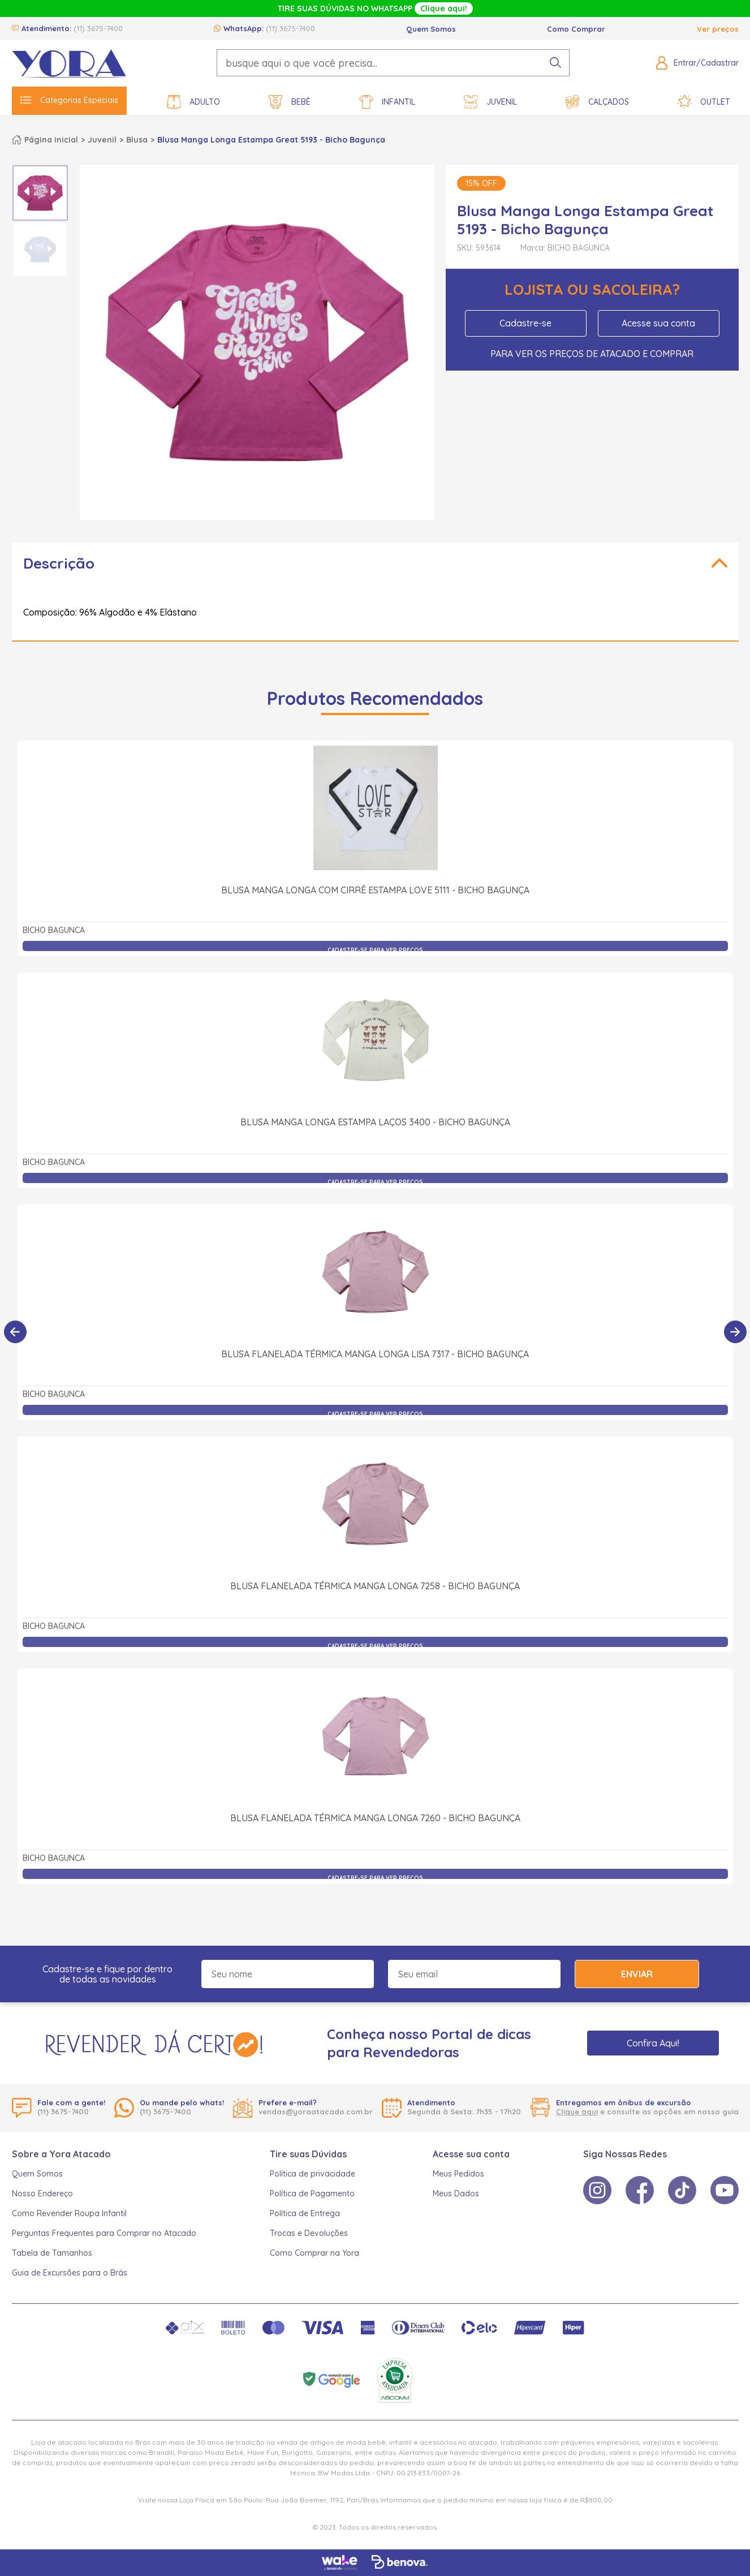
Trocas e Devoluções (309, 2233)
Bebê (290, 102)
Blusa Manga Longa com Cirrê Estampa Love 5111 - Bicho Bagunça (375, 890)
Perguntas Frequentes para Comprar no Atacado (104, 2233)
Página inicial (51, 140)
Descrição (58, 563)
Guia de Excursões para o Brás (69, 2273)
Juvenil (490, 102)
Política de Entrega (305, 2213)
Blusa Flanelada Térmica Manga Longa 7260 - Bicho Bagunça (375, 1818)
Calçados (597, 102)
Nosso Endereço (42, 2193)
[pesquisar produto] (555, 62)
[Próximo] (735, 1332)
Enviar (637, 1974)
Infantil (387, 102)
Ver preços (718, 28)
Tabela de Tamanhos (52, 2253)
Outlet (704, 102)
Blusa (137, 140)
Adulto (193, 102)
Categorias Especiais (69, 100)
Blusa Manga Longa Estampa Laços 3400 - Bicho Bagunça (375, 1122)
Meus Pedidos (458, 2174)
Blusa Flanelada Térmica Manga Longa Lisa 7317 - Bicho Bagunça (375, 1354)
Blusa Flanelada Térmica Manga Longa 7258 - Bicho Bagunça (375, 1586)
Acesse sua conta (658, 323)
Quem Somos (431, 28)
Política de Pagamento (312, 2193)
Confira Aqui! (653, 2043)
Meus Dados (456, 2193)
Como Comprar (576, 28)
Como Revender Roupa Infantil (69, 2213)
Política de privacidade (312, 2174)
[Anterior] (15, 1332)
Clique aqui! (443, 8)
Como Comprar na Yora (314, 2253)
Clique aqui (577, 2111)
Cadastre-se (525, 323)
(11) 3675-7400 (98, 28)
